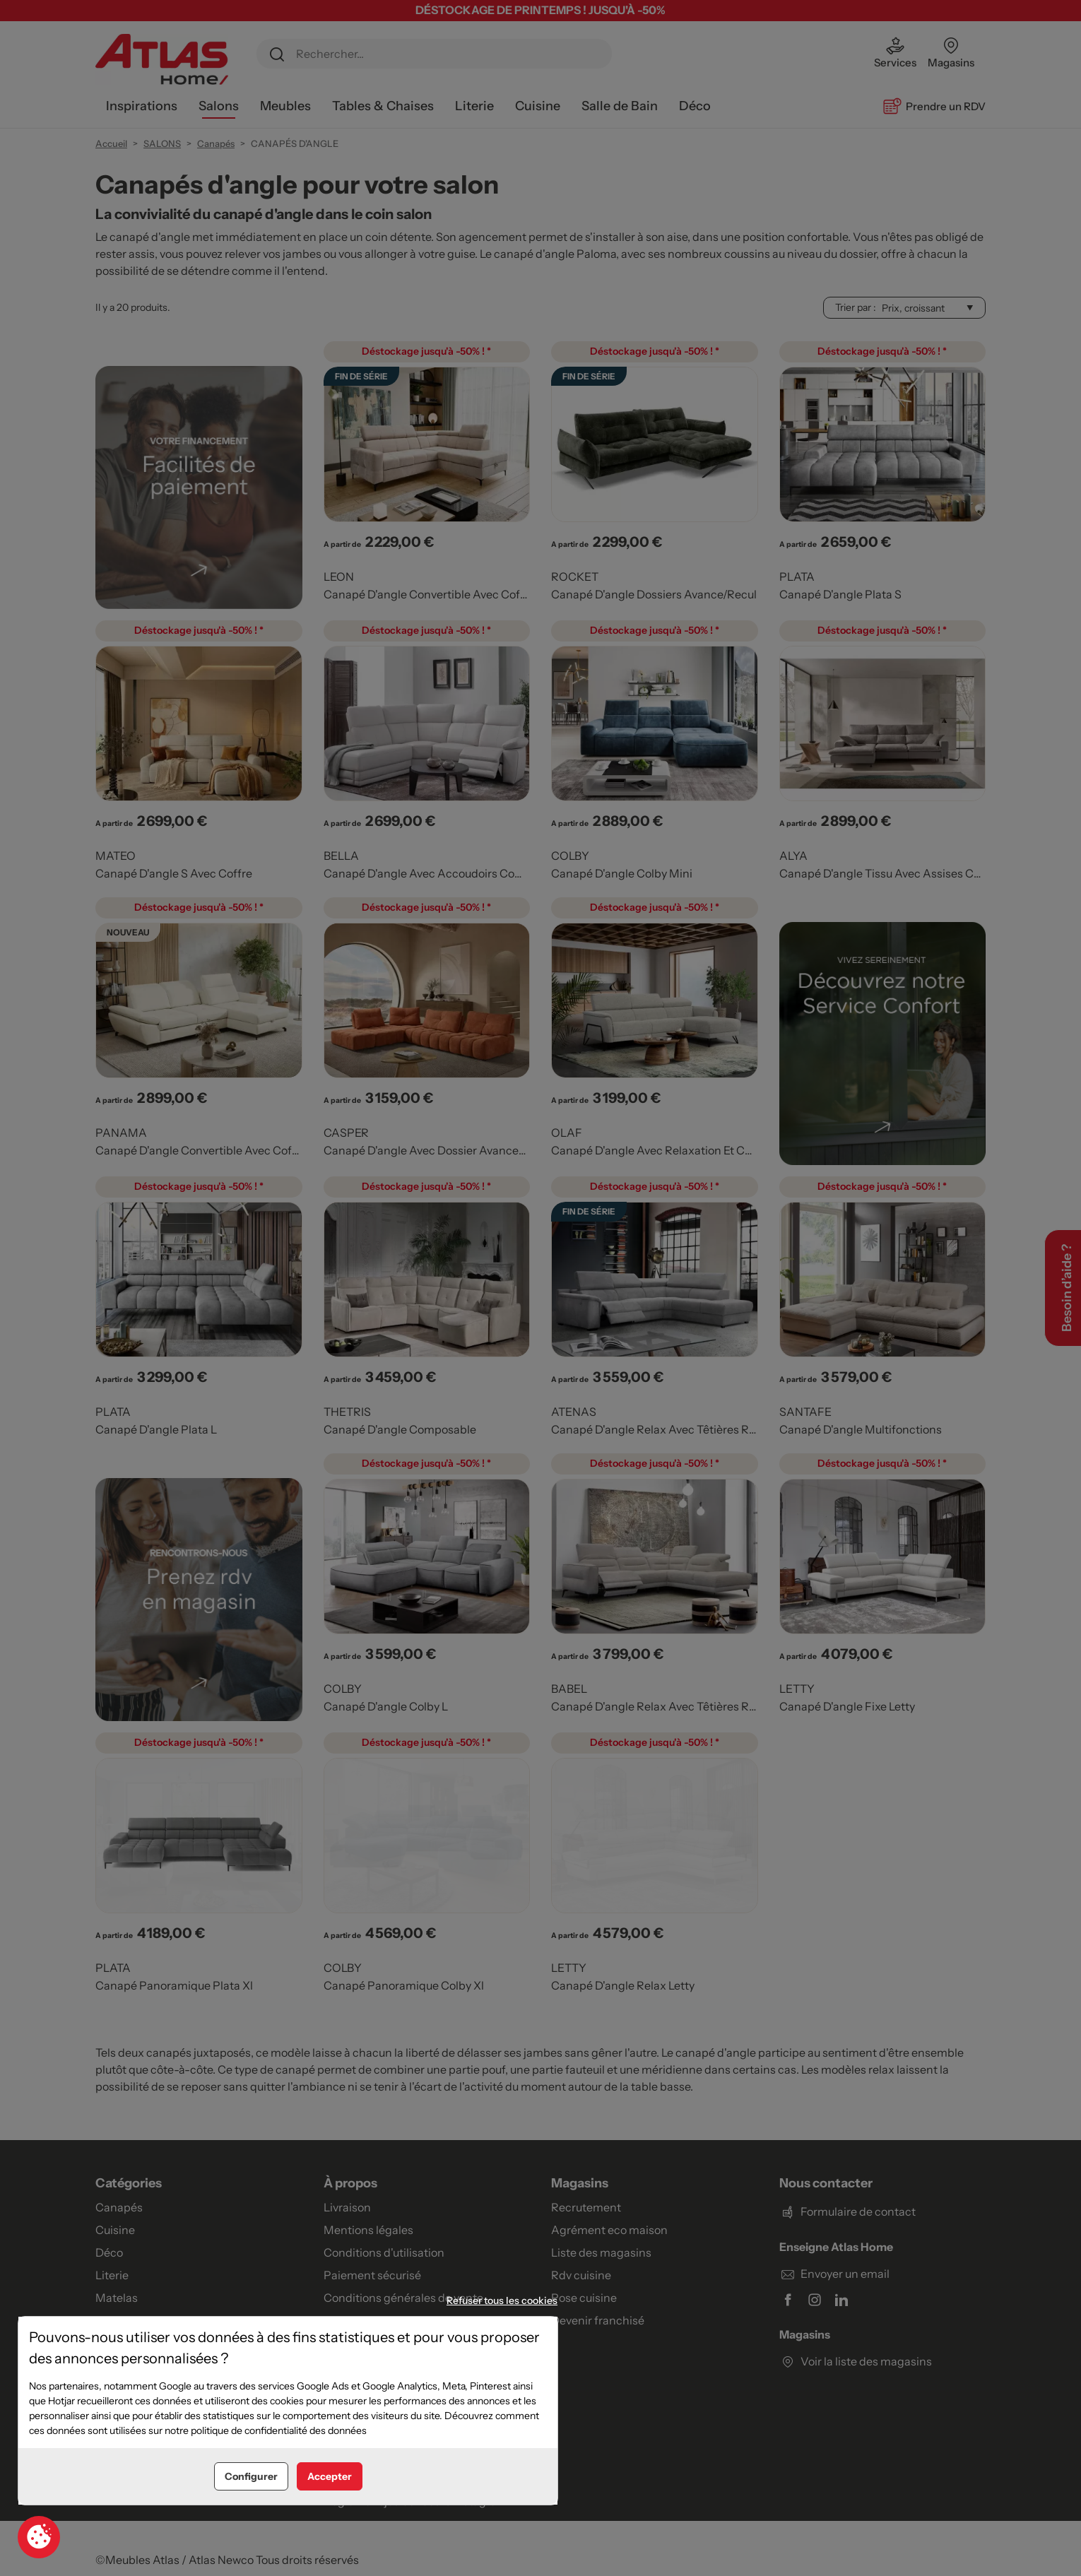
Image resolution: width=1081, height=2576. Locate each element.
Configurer (251, 2476)
